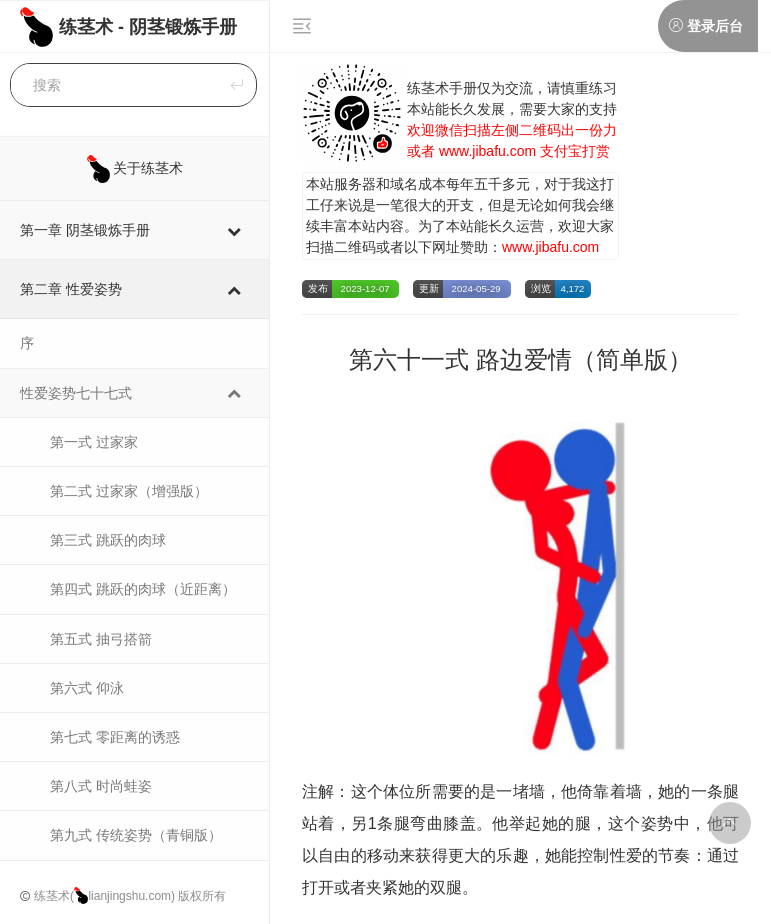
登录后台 (715, 26)
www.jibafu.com (487, 151)
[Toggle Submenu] (234, 230)
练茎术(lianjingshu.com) (104, 896)
